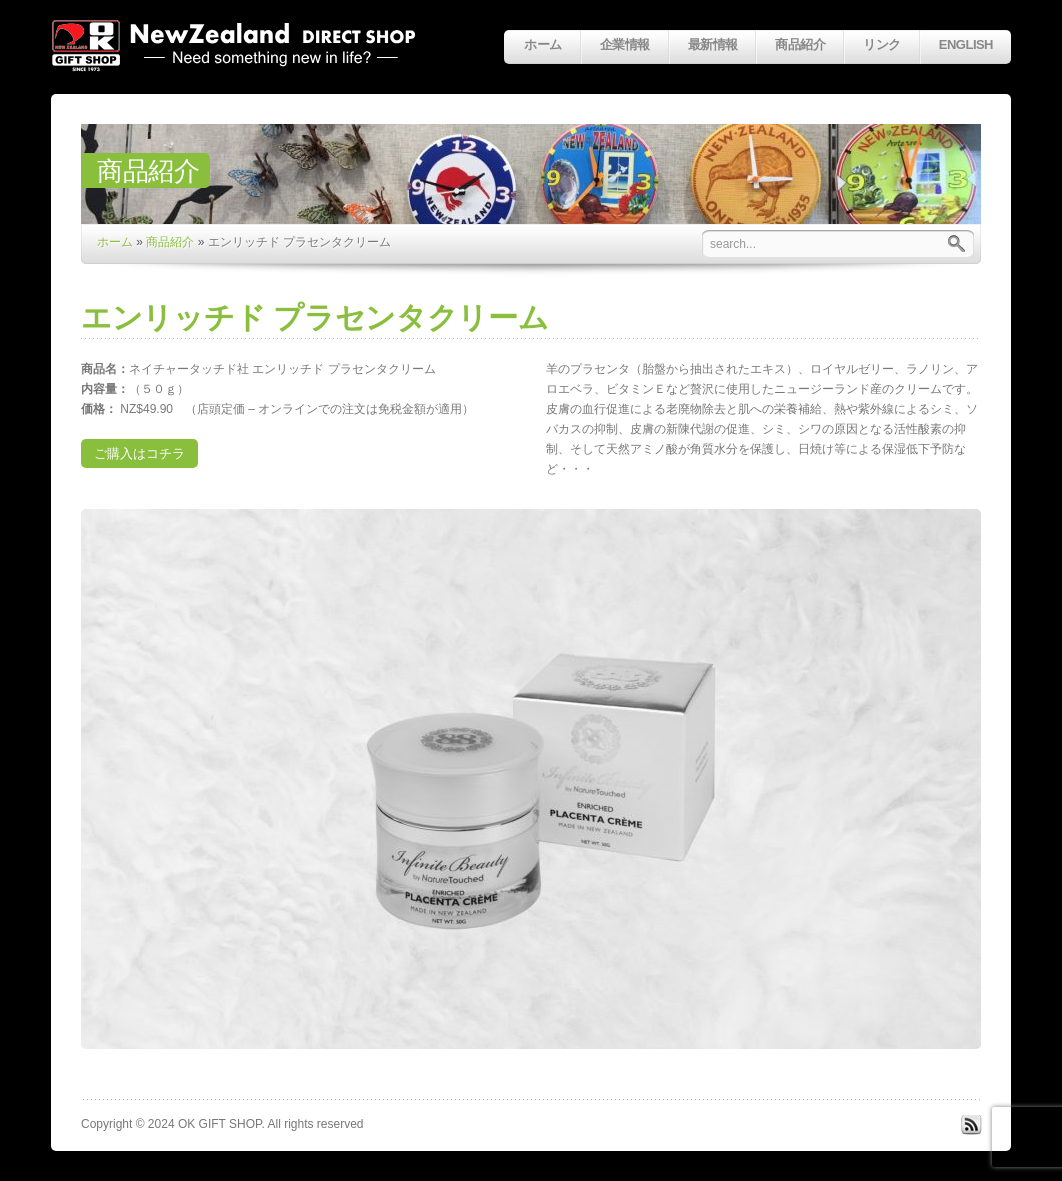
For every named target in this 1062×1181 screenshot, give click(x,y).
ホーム (542, 44)
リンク (881, 44)
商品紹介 (800, 44)
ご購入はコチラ (139, 453)
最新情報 (713, 44)
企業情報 (625, 44)
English (966, 44)
